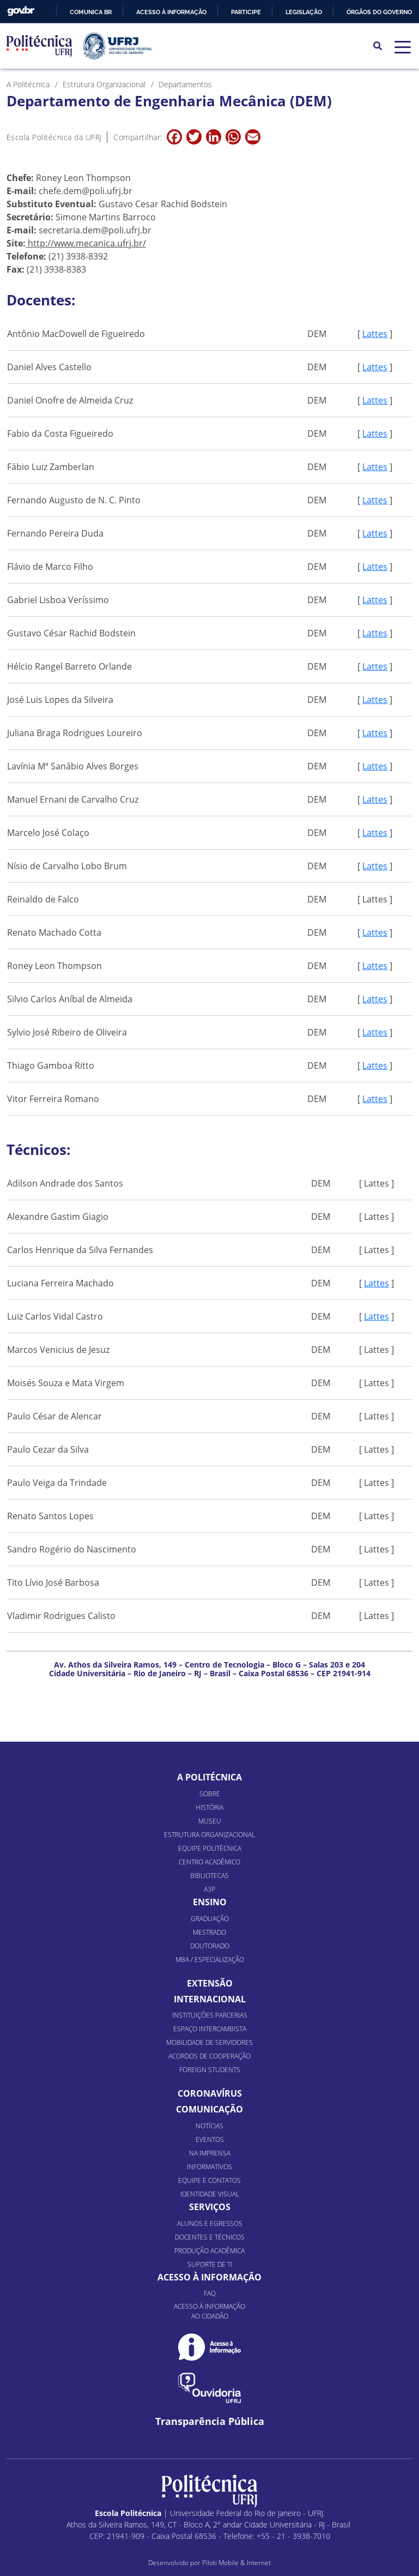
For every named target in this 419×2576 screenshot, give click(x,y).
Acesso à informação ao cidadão (209, 2311)
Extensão (210, 1983)
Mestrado (209, 1932)
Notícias (209, 2125)
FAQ (210, 2293)
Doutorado (209, 1946)
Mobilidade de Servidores (209, 2042)
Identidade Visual (209, 2194)
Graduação (210, 1918)
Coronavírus (210, 2093)
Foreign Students (209, 2069)
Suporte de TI (209, 2264)
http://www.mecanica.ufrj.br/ (87, 243)
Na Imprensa (209, 2153)
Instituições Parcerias (209, 2015)
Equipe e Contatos (209, 2180)
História (209, 1807)
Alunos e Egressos (209, 2223)
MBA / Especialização (209, 1959)
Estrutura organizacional (209, 1834)
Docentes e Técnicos (210, 2237)
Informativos (209, 2166)
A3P (209, 1889)
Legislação (304, 12)
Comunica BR (91, 12)
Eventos (210, 2139)
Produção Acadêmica (209, 2250)
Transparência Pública (209, 2421)
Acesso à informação (171, 12)
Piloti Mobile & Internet (236, 2562)
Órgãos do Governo (379, 12)
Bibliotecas (209, 1875)
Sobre (209, 1793)
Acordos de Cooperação (209, 2056)
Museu (209, 1821)
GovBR (20, 11)
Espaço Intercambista (209, 2028)
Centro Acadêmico (209, 1862)
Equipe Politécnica (209, 1848)
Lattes (374, 334)
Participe (246, 12)
